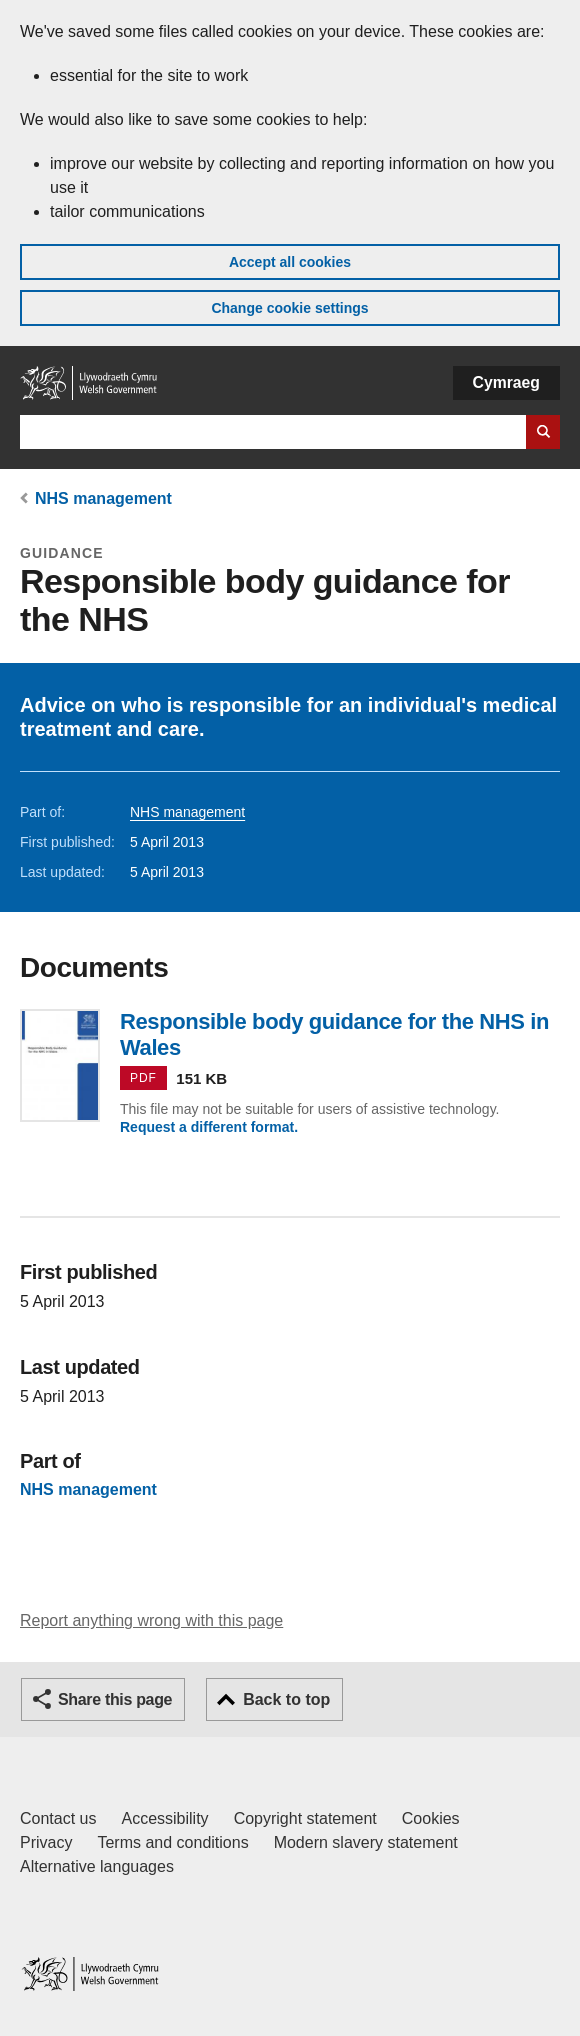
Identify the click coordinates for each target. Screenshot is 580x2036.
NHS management (103, 498)
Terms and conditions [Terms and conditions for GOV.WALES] (172, 1842)
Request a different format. (209, 1127)
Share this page (115, 1699)
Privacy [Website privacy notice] (46, 1842)
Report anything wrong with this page (151, 1620)
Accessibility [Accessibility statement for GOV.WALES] (164, 1818)
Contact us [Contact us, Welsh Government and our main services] (58, 1818)
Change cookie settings (289, 308)
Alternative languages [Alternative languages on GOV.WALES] (97, 1866)
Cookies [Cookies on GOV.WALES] (431, 1818)
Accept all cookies (290, 262)
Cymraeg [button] (506, 382)
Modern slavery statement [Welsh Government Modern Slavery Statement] (366, 1842)
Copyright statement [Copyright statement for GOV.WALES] (305, 1818)
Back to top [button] (286, 1699)
